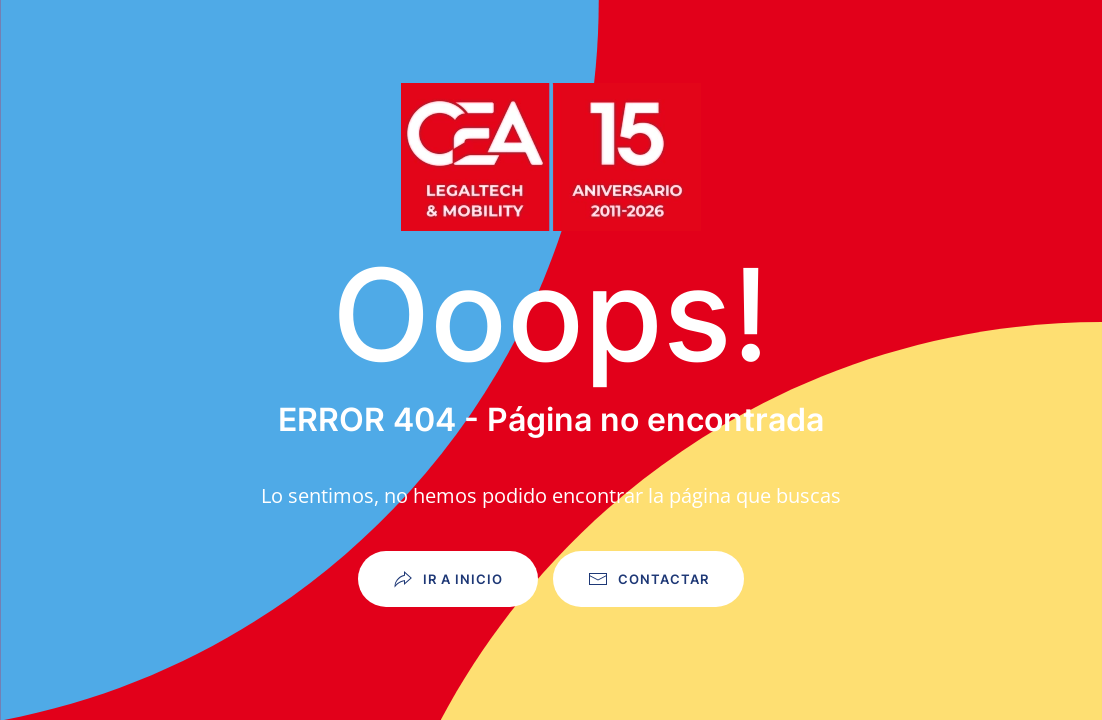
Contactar (648, 579)
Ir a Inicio (448, 579)
